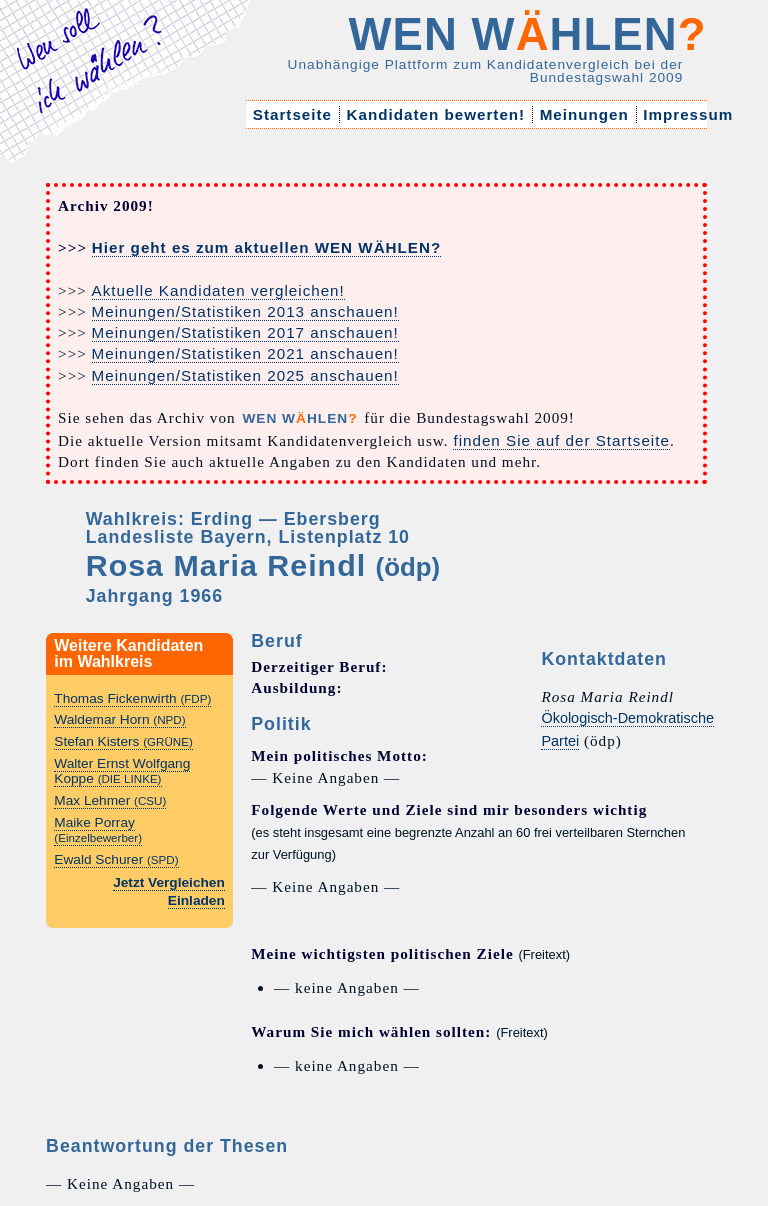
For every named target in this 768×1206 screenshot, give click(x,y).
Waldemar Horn (119, 719)
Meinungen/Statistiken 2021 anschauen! (245, 353)
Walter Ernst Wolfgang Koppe (122, 771)
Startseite (293, 114)
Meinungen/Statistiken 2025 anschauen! (245, 375)
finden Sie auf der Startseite (561, 440)
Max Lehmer (110, 800)
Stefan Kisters (123, 741)
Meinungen (584, 114)
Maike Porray (98, 829)
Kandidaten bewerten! (435, 114)
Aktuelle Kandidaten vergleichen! (218, 290)
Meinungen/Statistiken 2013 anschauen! (245, 311)
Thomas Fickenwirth (132, 698)
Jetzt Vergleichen (169, 882)
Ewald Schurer (116, 859)
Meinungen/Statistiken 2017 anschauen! (245, 332)
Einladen (196, 900)
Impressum (688, 114)
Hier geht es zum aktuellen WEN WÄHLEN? (266, 247)
